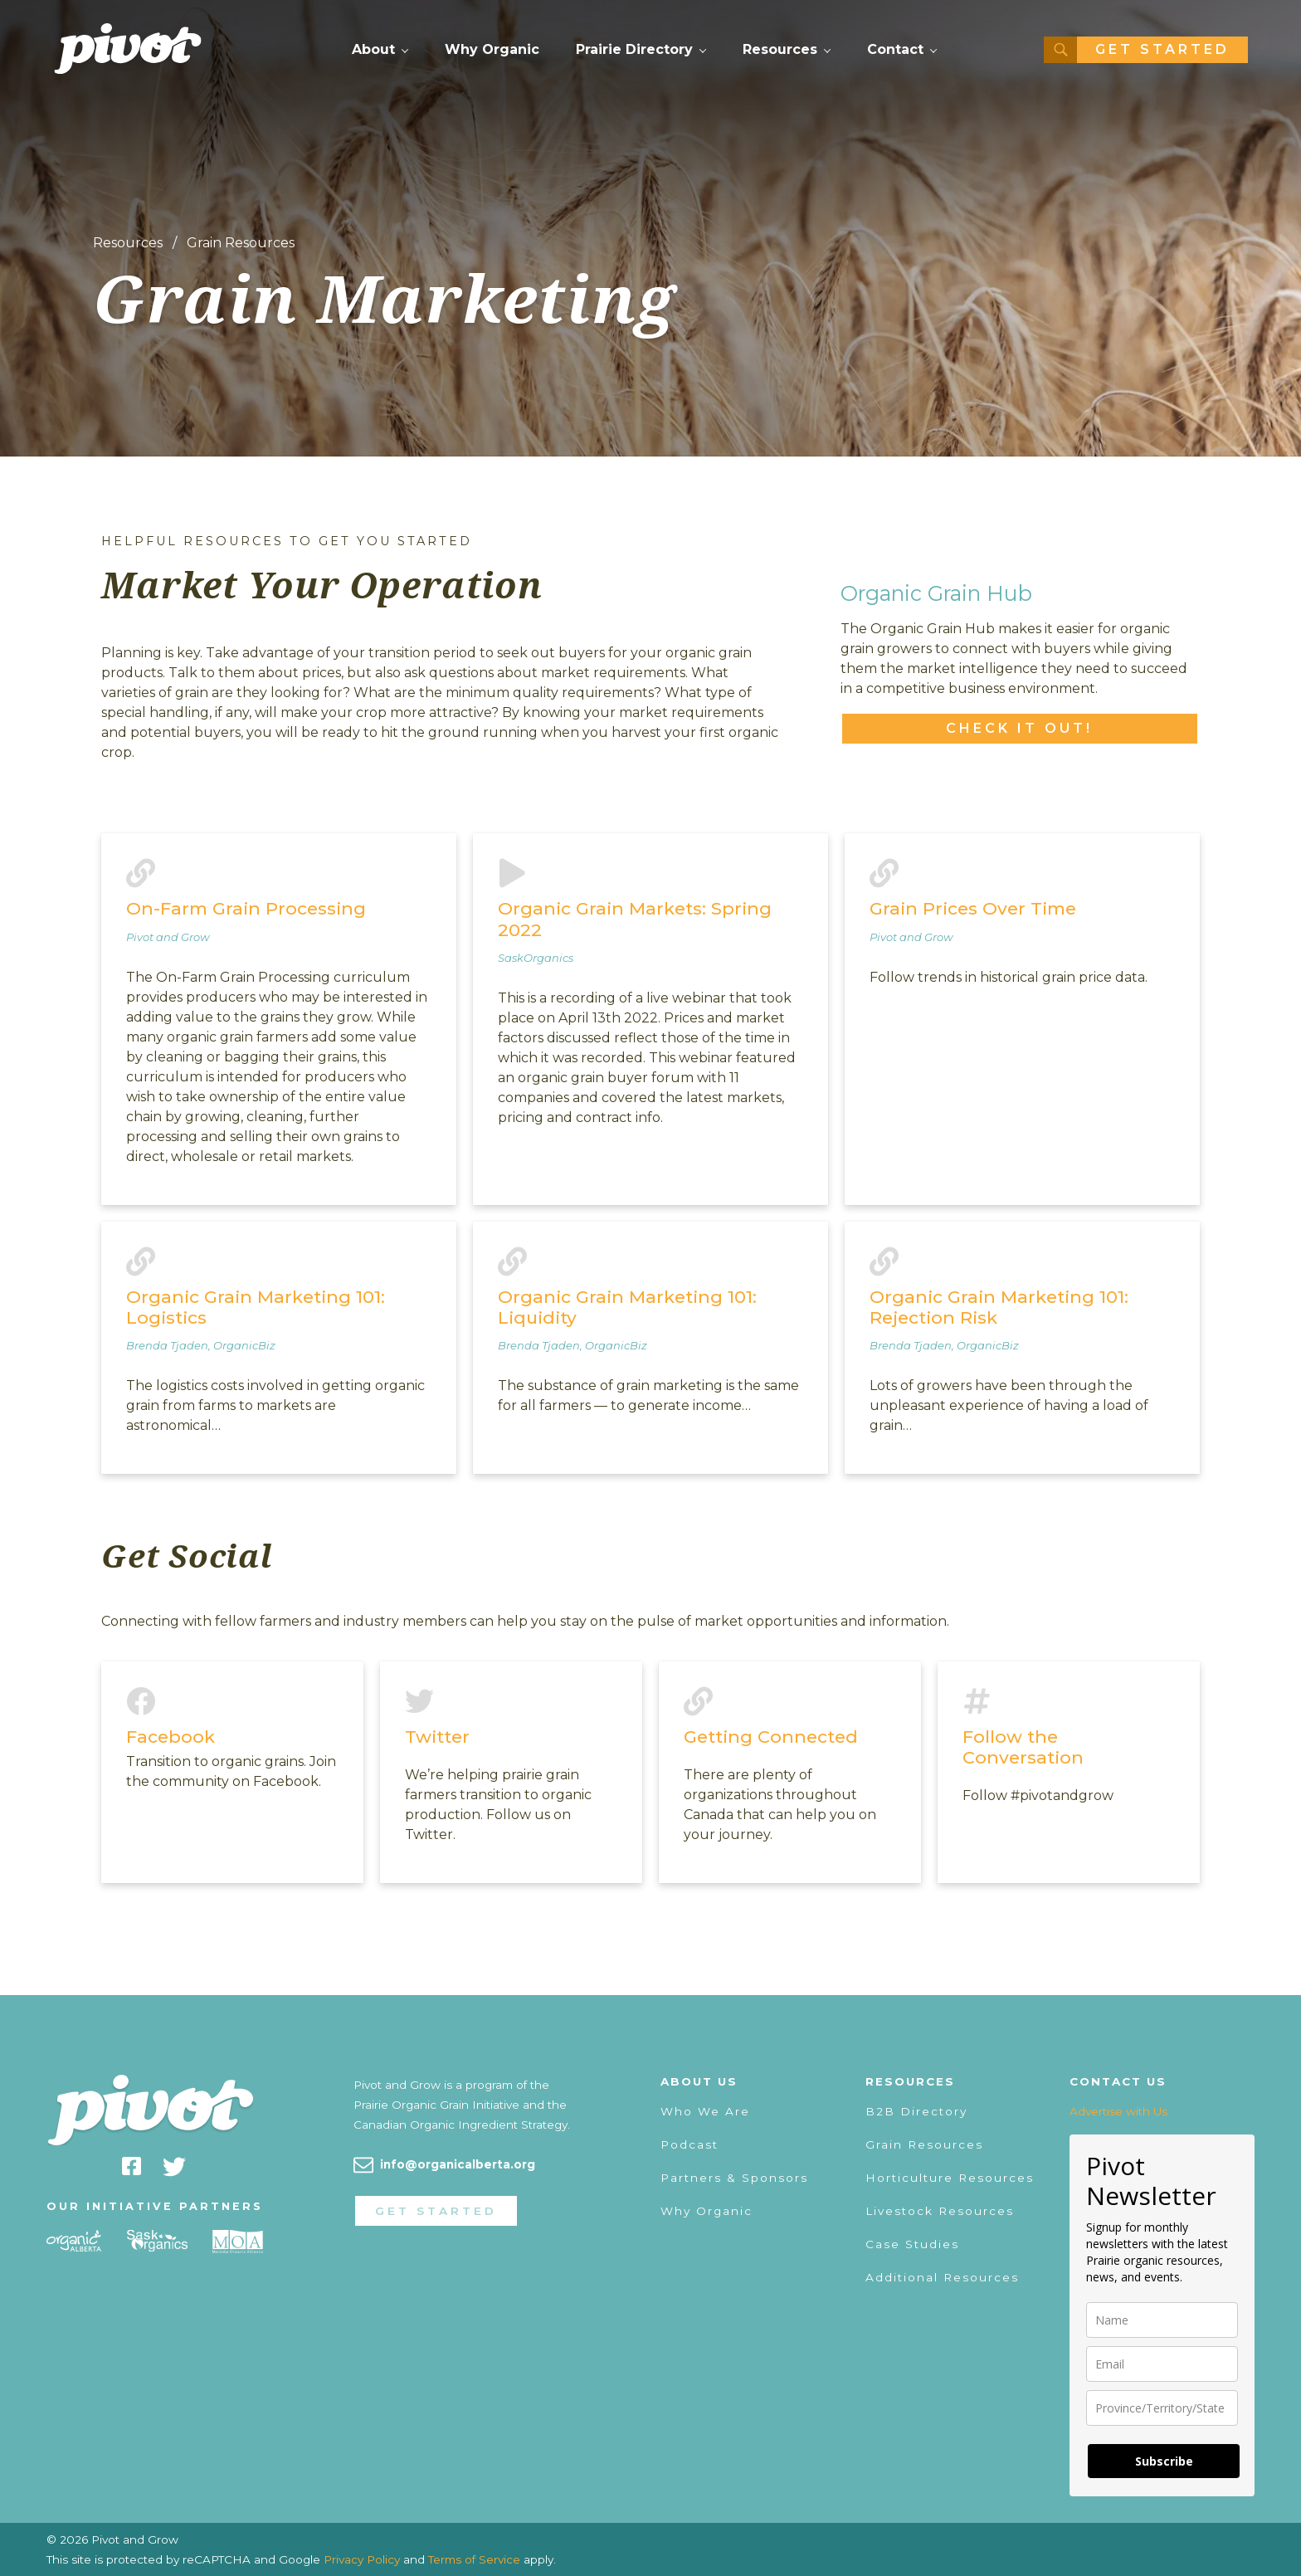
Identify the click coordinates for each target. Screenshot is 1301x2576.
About (373, 49)
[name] (1162, 2320)
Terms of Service (474, 2559)
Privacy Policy (362, 2559)
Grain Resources (241, 243)
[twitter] (174, 2168)
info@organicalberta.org (457, 2164)
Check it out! (1019, 728)
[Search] (1060, 50)
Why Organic (492, 49)
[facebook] (131, 2169)
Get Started (1162, 49)
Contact (895, 49)
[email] (1162, 2364)
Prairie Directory (634, 49)
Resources (780, 49)
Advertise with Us (1118, 2111)
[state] (1162, 2408)
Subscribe (1164, 2461)
